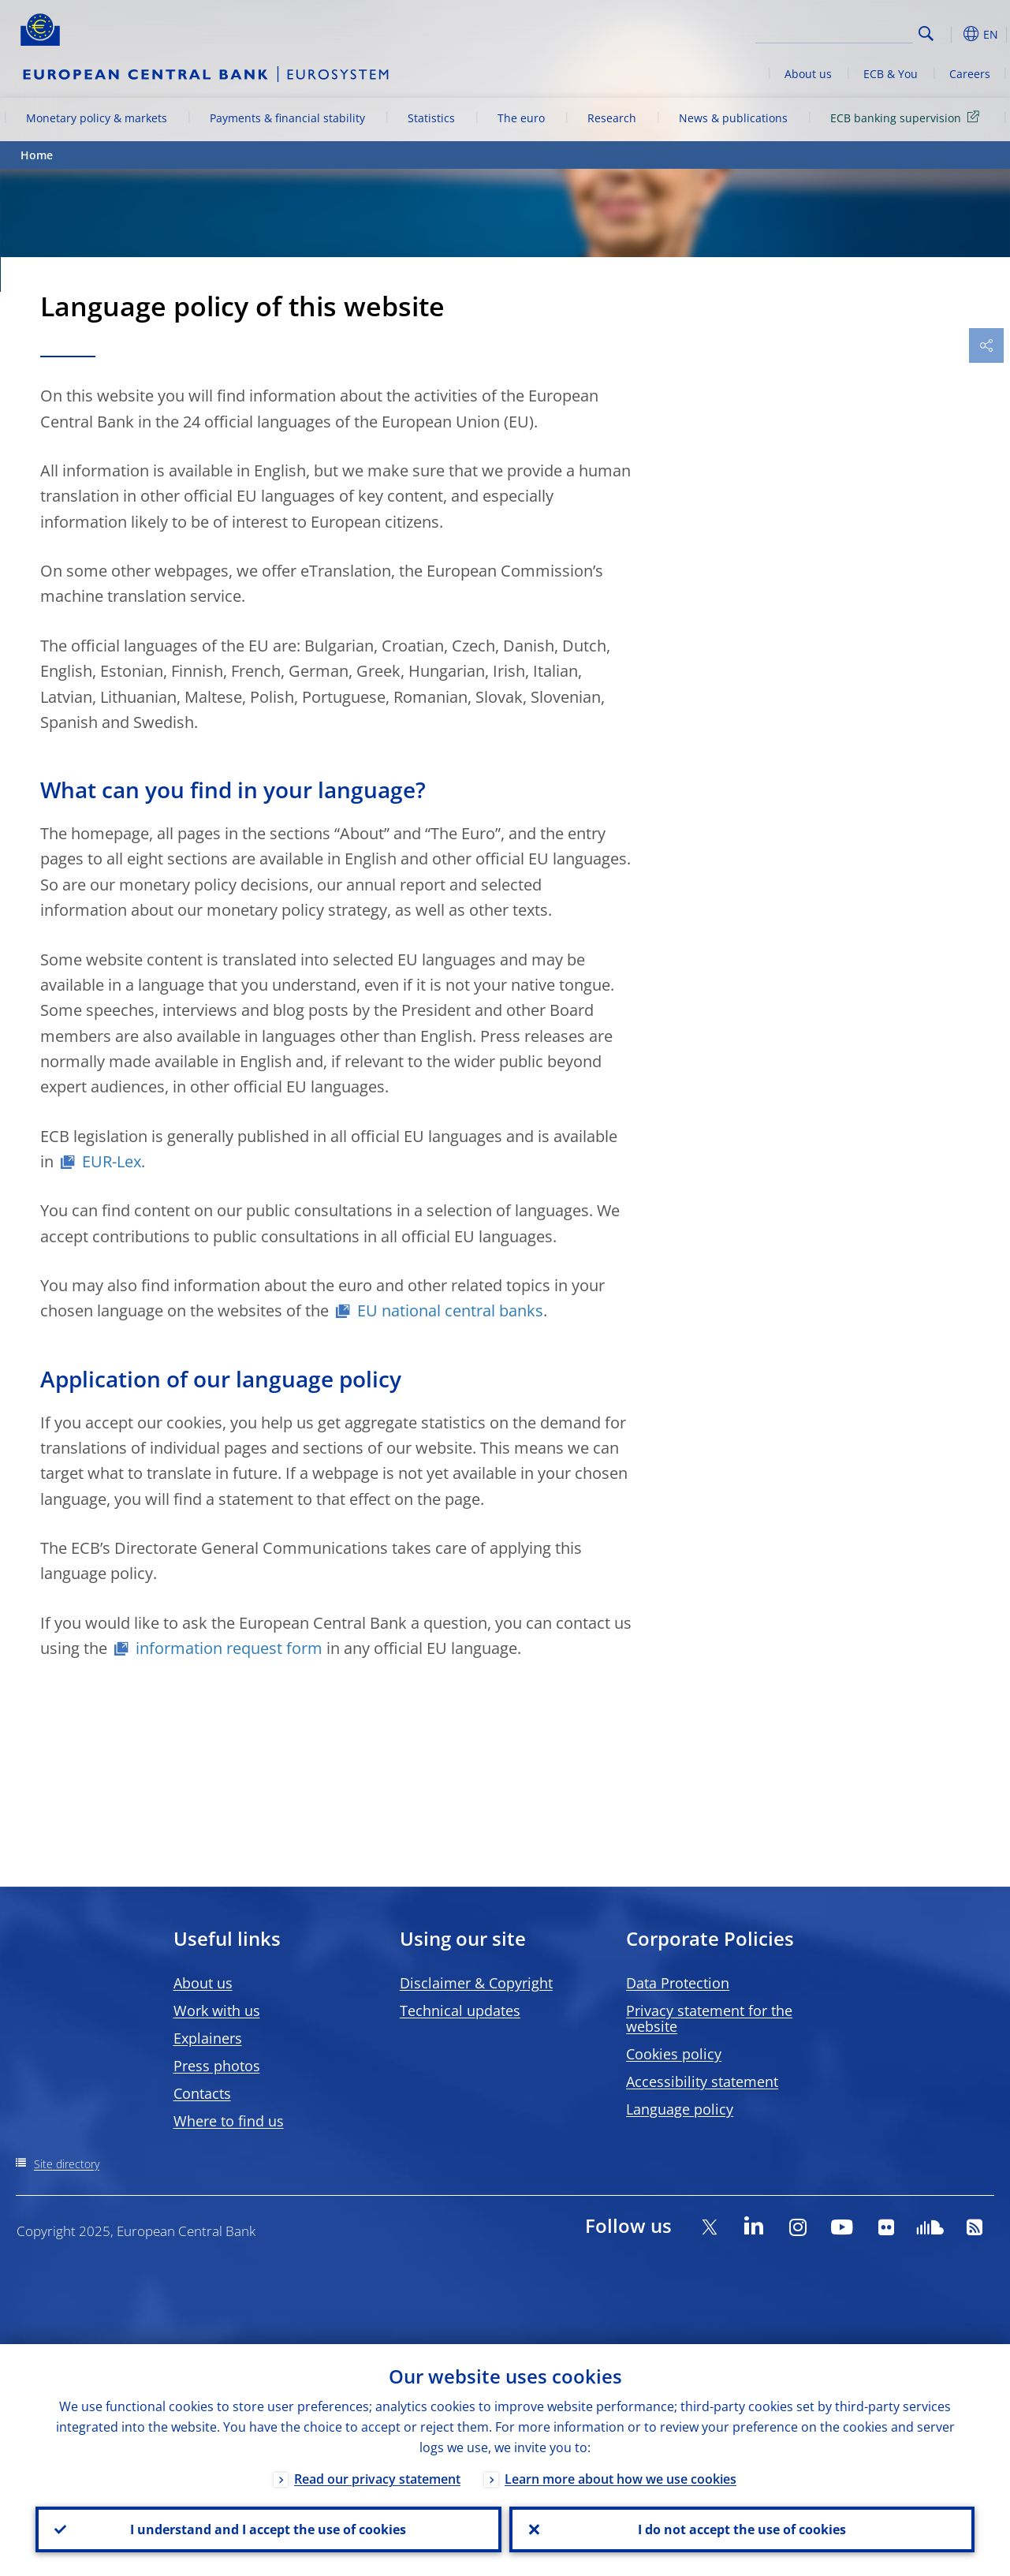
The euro (521, 117)
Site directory (66, 2163)
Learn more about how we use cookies (620, 2479)
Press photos (216, 2065)
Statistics (431, 117)
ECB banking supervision (907, 117)
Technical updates (460, 2010)
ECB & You (890, 73)
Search (926, 33)
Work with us (216, 2010)
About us (808, 73)
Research (611, 117)
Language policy (679, 2109)
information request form (229, 1648)
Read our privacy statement (377, 2479)
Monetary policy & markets (96, 117)
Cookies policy (673, 2053)
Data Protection (677, 1982)
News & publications (733, 117)
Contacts (202, 2093)
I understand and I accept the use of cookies (268, 2529)
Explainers (207, 2038)
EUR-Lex (111, 1161)
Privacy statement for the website (709, 2018)
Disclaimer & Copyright (476, 1982)
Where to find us (228, 2120)
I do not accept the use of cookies (742, 2529)
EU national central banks (450, 1310)
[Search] (834, 31)
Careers (969, 73)
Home (36, 154)
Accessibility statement (702, 2081)
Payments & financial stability (287, 117)
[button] (951, 34)
